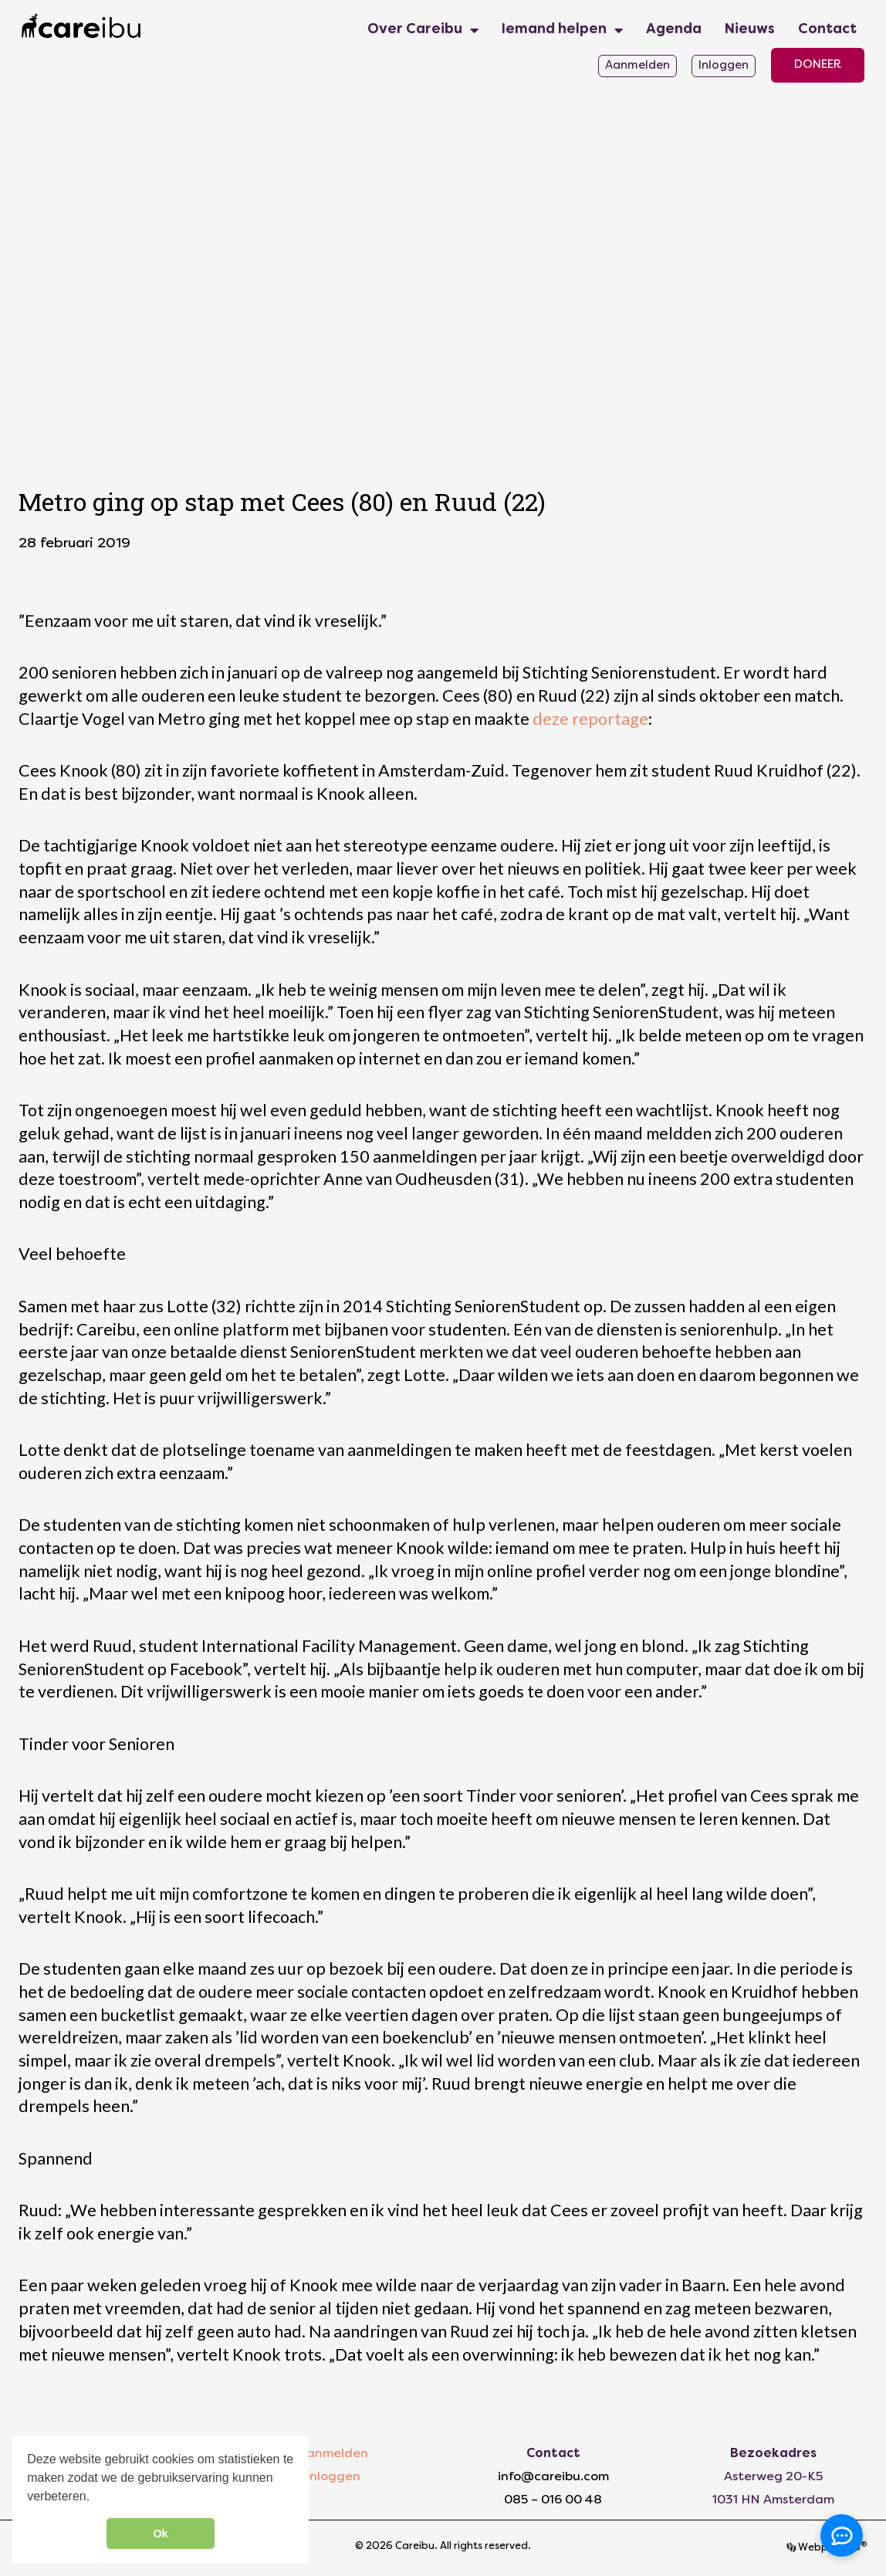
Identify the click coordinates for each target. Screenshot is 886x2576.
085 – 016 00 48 (553, 2500)
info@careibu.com (553, 2477)
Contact (827, 29)
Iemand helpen (562, 30)
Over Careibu (423, 30)
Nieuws (750, 29)
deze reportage (590, 719)
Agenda (674, 29)
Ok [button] (160, 2533)
